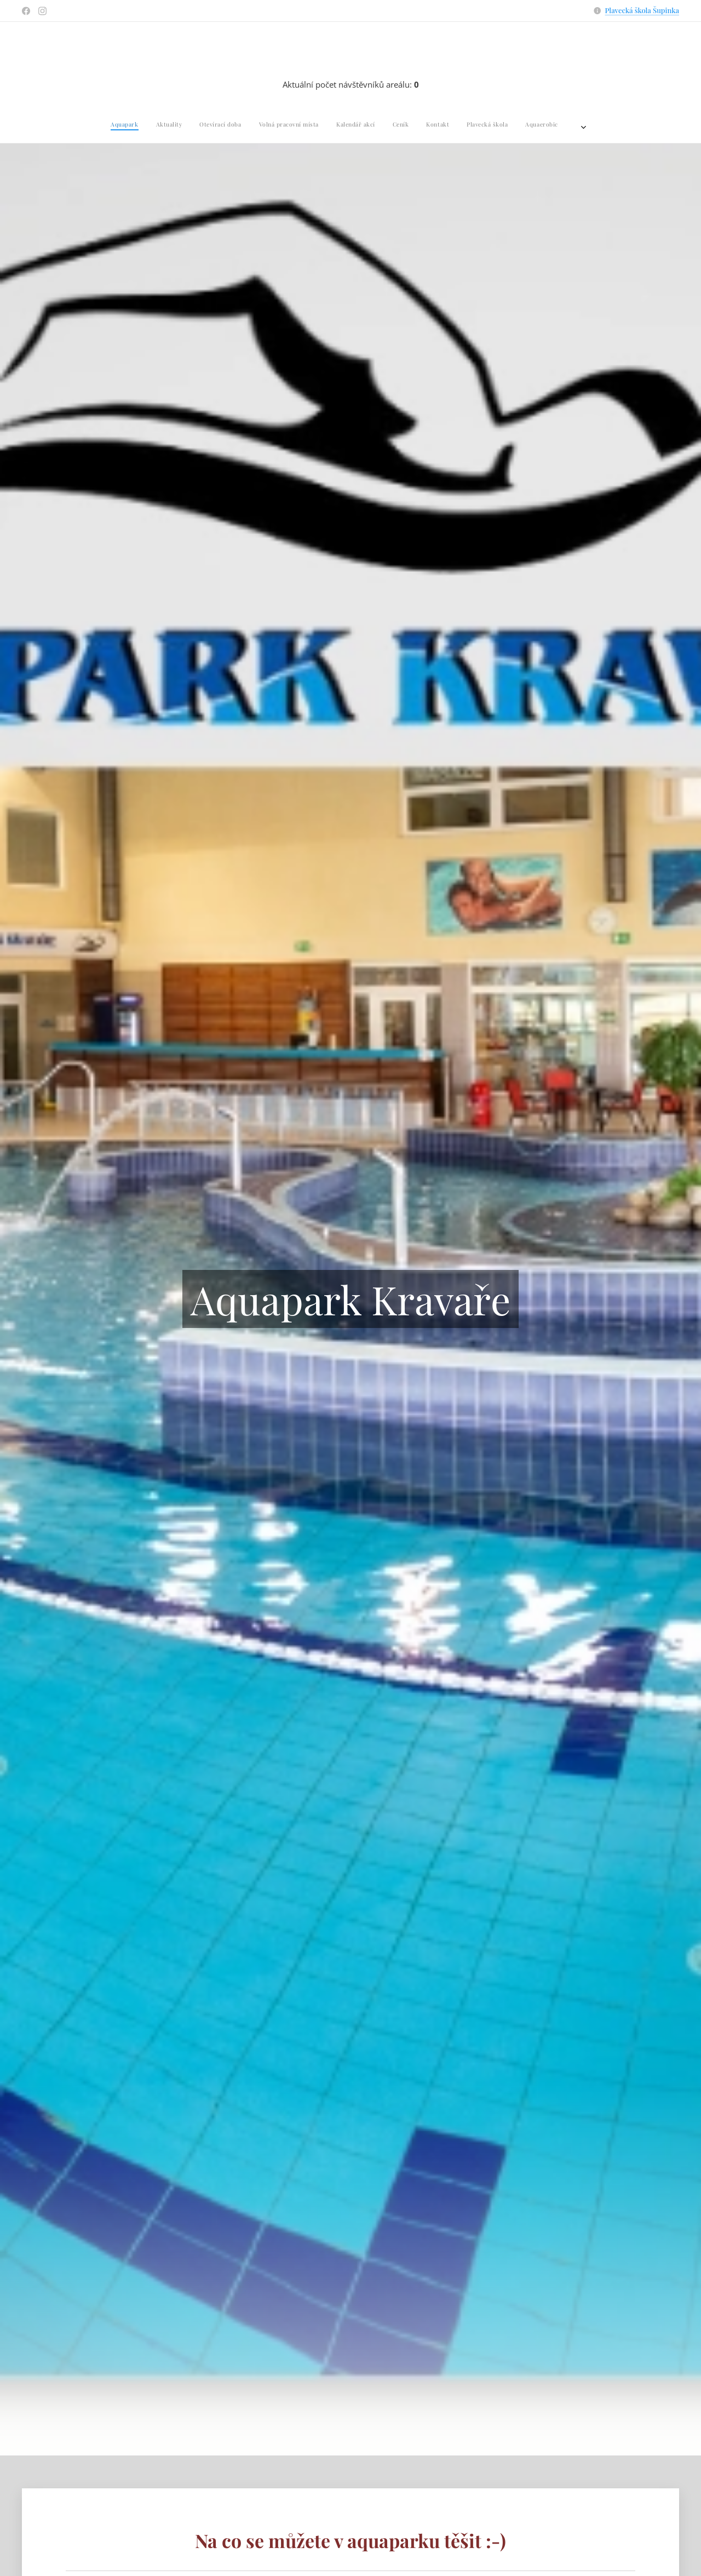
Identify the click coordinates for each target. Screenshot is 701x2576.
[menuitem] (241, 124)
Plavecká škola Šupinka (642, 10)
